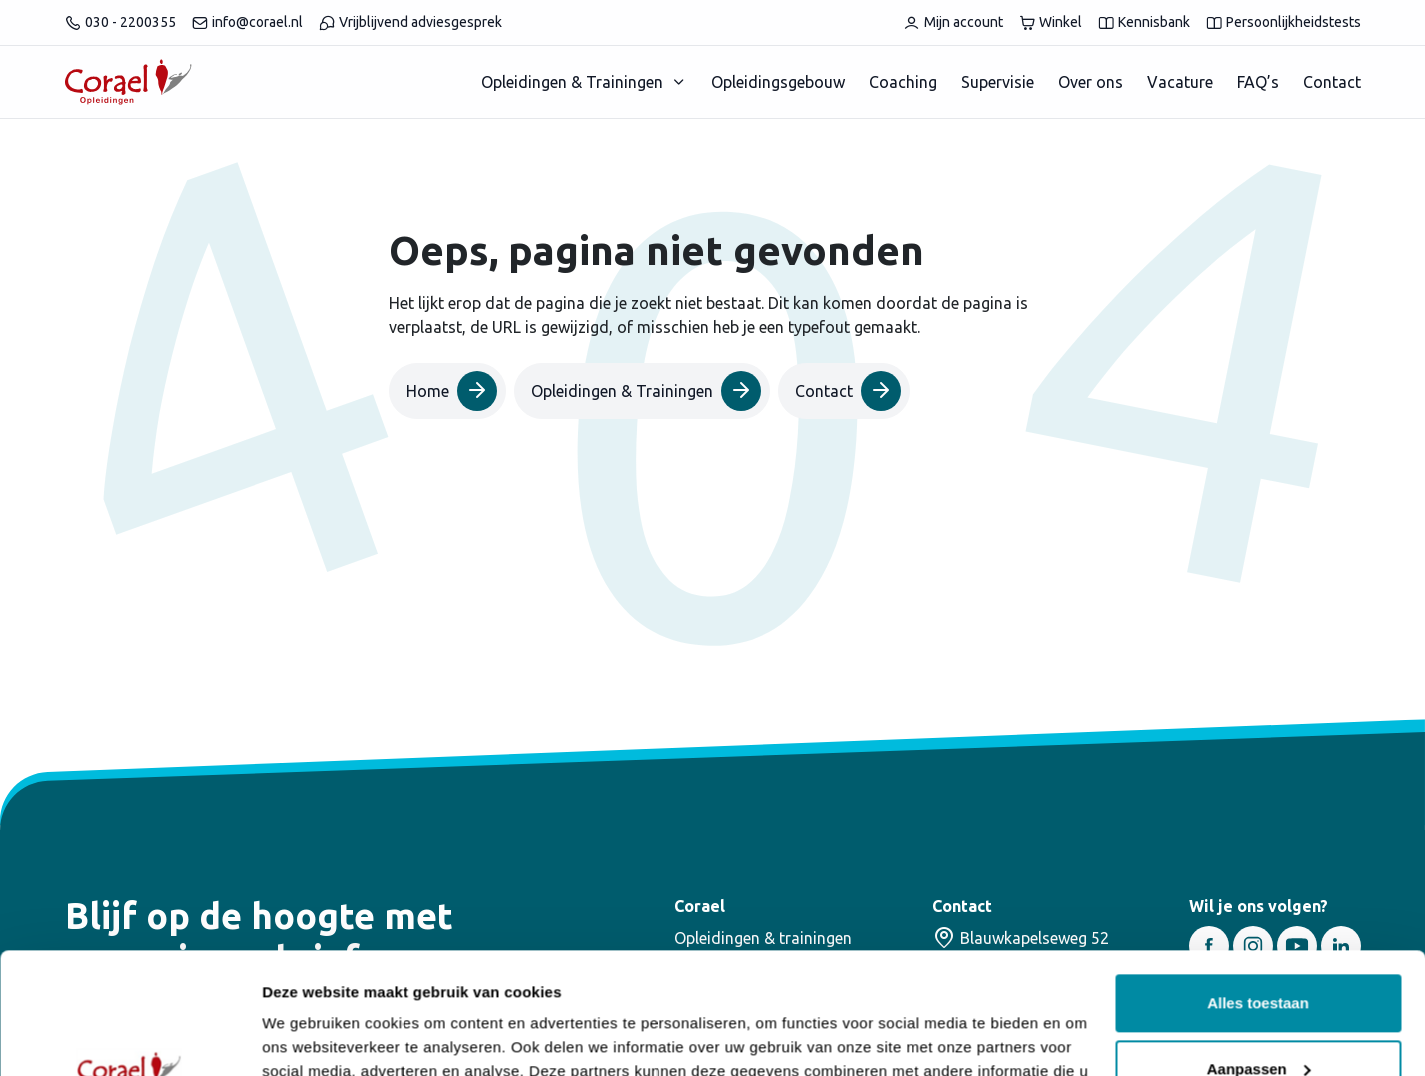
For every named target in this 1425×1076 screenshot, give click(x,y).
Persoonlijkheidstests (1283, 22)
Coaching (903, 82)
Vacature (1180, 82)
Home (451, 391)
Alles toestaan (1258, 889)
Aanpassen (1259, 954)
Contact (1332, 82)
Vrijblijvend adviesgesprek (410, 22)
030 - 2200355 (120, 22)
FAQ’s (1258, 82)
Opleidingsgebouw (778, 82)
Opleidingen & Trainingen (572, 82)
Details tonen (309, 1036)
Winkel (1050, 22)
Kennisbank (1144, 22)
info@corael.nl (247, 22)
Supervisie (997, 82)
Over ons (1090, 82)
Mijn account (953, 22)
